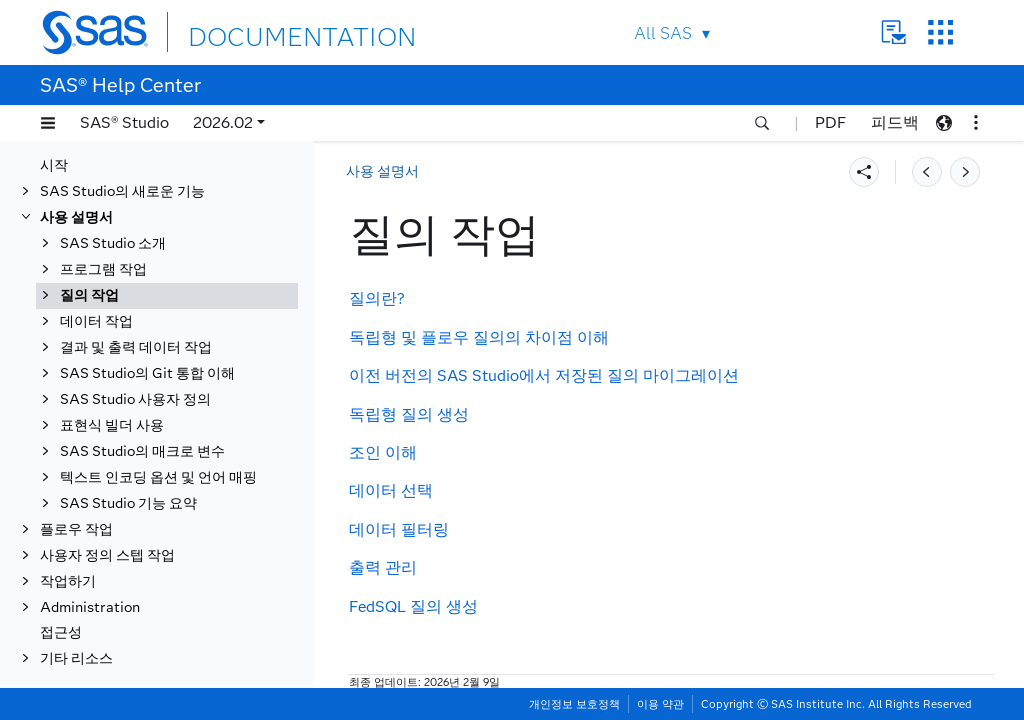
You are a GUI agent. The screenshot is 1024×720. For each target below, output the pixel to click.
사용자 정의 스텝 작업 (107, 555)
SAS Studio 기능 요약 (128, 503)
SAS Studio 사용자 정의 (135, 399)
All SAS (663, 33)
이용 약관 (660, 704)
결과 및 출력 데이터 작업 (136, 347)
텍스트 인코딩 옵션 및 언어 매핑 (158, 477)
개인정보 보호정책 (574, 704)
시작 (54, 165)
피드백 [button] (895, 122)
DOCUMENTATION (261, 31)
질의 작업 (89, 295)
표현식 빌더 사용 (112, 425)
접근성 (61, 632)
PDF (830, 122)
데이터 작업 (96, 321)
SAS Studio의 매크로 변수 (142, 451)
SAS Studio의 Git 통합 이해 (147, 373)
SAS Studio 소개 (113, 243)
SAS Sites (940, 32)
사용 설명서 (76, 217)
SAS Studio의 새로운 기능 (122, 191)
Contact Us (893, 32)
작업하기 (68, 581)
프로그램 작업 (103, 269)
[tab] (167, 296)
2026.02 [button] (223, 122)
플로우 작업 (76, 529)
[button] (48, 123)
